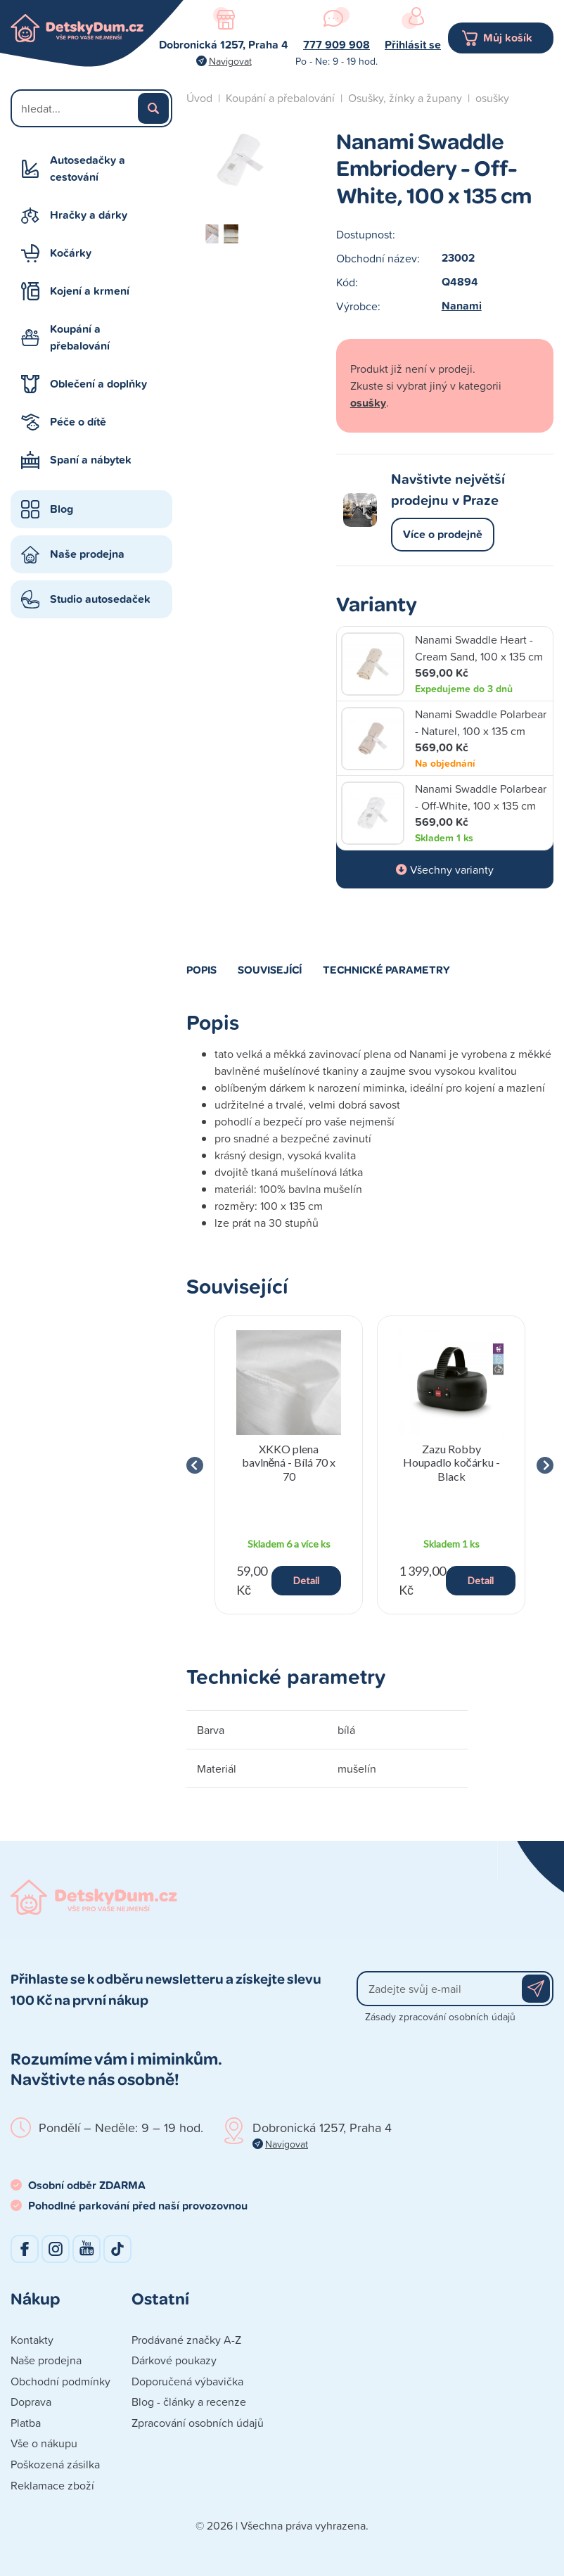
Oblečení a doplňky (98, 384)
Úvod (199, 98)
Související (270, 969)
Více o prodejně (442, 534)
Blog (61, 509)
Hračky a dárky (88, 215)
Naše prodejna (87, 554)
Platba (26, 2422)
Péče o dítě (78, 422)
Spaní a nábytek (91, 460)
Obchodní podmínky (60, 2381)
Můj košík (507, 38)
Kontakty (32, 2339)
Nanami (462, 306)
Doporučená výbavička (187, 2381)
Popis (201, 969)
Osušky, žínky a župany (405, 98)
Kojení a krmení (89, 291)
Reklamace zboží (52, 2485)
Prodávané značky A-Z (186, 2339)
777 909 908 (336, 45)
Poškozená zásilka (55, 2464)
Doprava (31, 2401)
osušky (492, 98)
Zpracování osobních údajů (198, 2422)
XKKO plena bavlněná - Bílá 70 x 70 (289, 1462)
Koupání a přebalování (80, 337)
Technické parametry (386, 969)
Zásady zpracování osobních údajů (440, 2016)
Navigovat (230, 61)
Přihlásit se (413, 45)
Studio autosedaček (100, 599)
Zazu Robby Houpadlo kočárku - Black (451, 1462)
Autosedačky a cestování (87, 168)
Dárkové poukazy (174, 2360)
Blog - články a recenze (189, 2401)
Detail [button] (306, 1580)
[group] (288, 1464)
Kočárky (70, 253)
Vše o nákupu (44, 2443)
